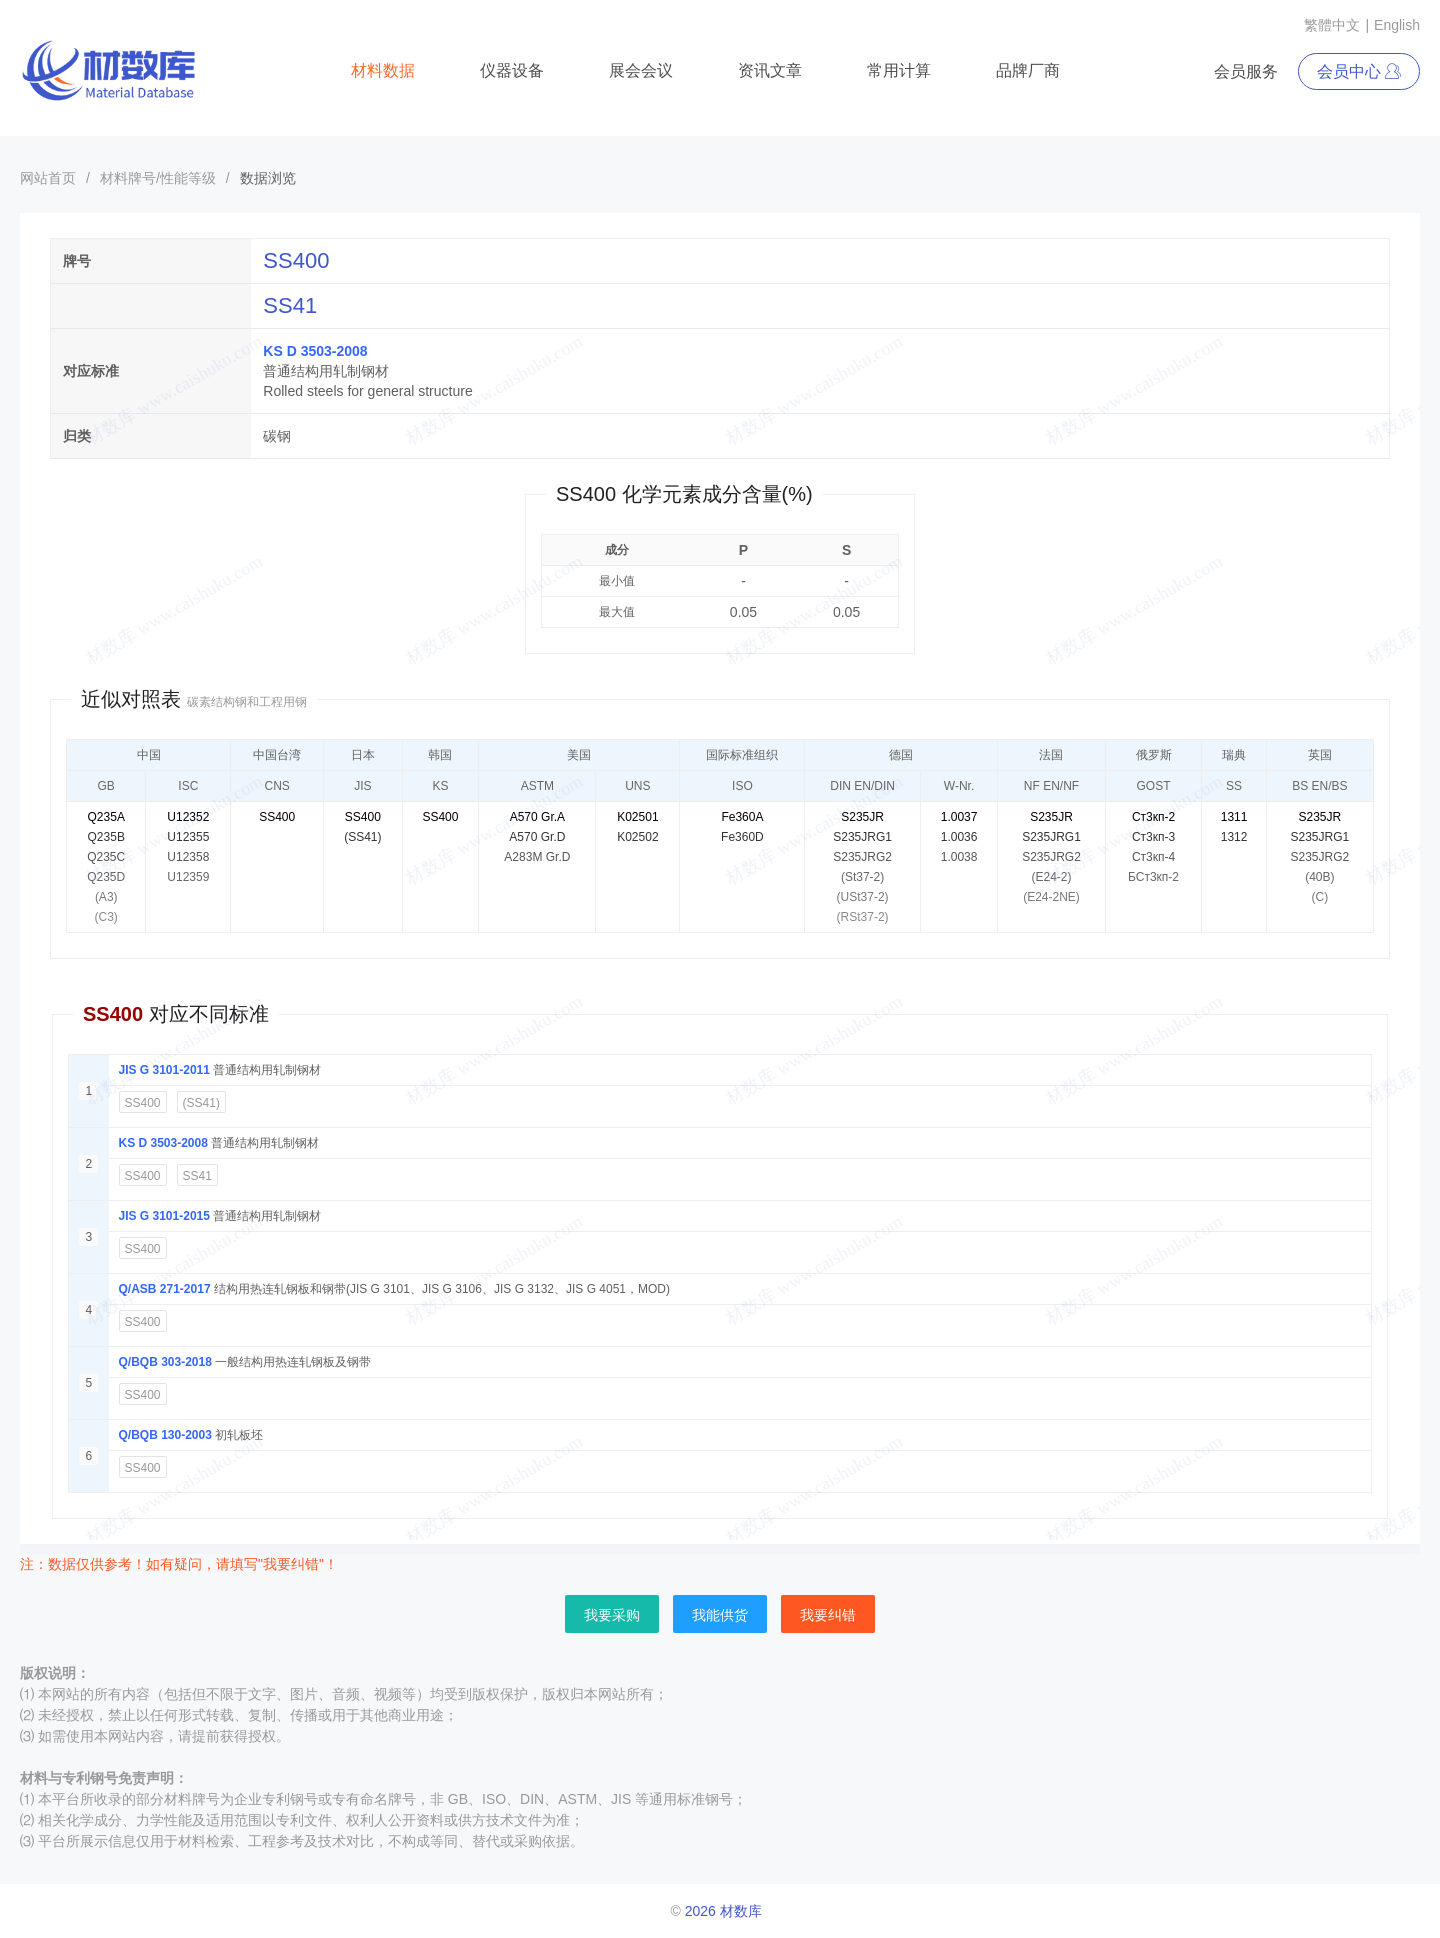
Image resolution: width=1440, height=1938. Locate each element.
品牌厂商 (1028, 70)
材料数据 (383, 70)
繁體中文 (1332, 25)
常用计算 (899, 70)
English (1397, 25)
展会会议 (641, 70)
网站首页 (48, 178)
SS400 (143, 1103)
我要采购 (612, 1615)
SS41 (197, 1176)
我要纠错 (828, 1615)
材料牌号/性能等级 (158, 178)
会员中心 (1359, 71)
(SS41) (201, 1103)
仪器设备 (512, 70)
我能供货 (720, 1615)
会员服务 (1246, 71)
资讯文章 (770, 70)
